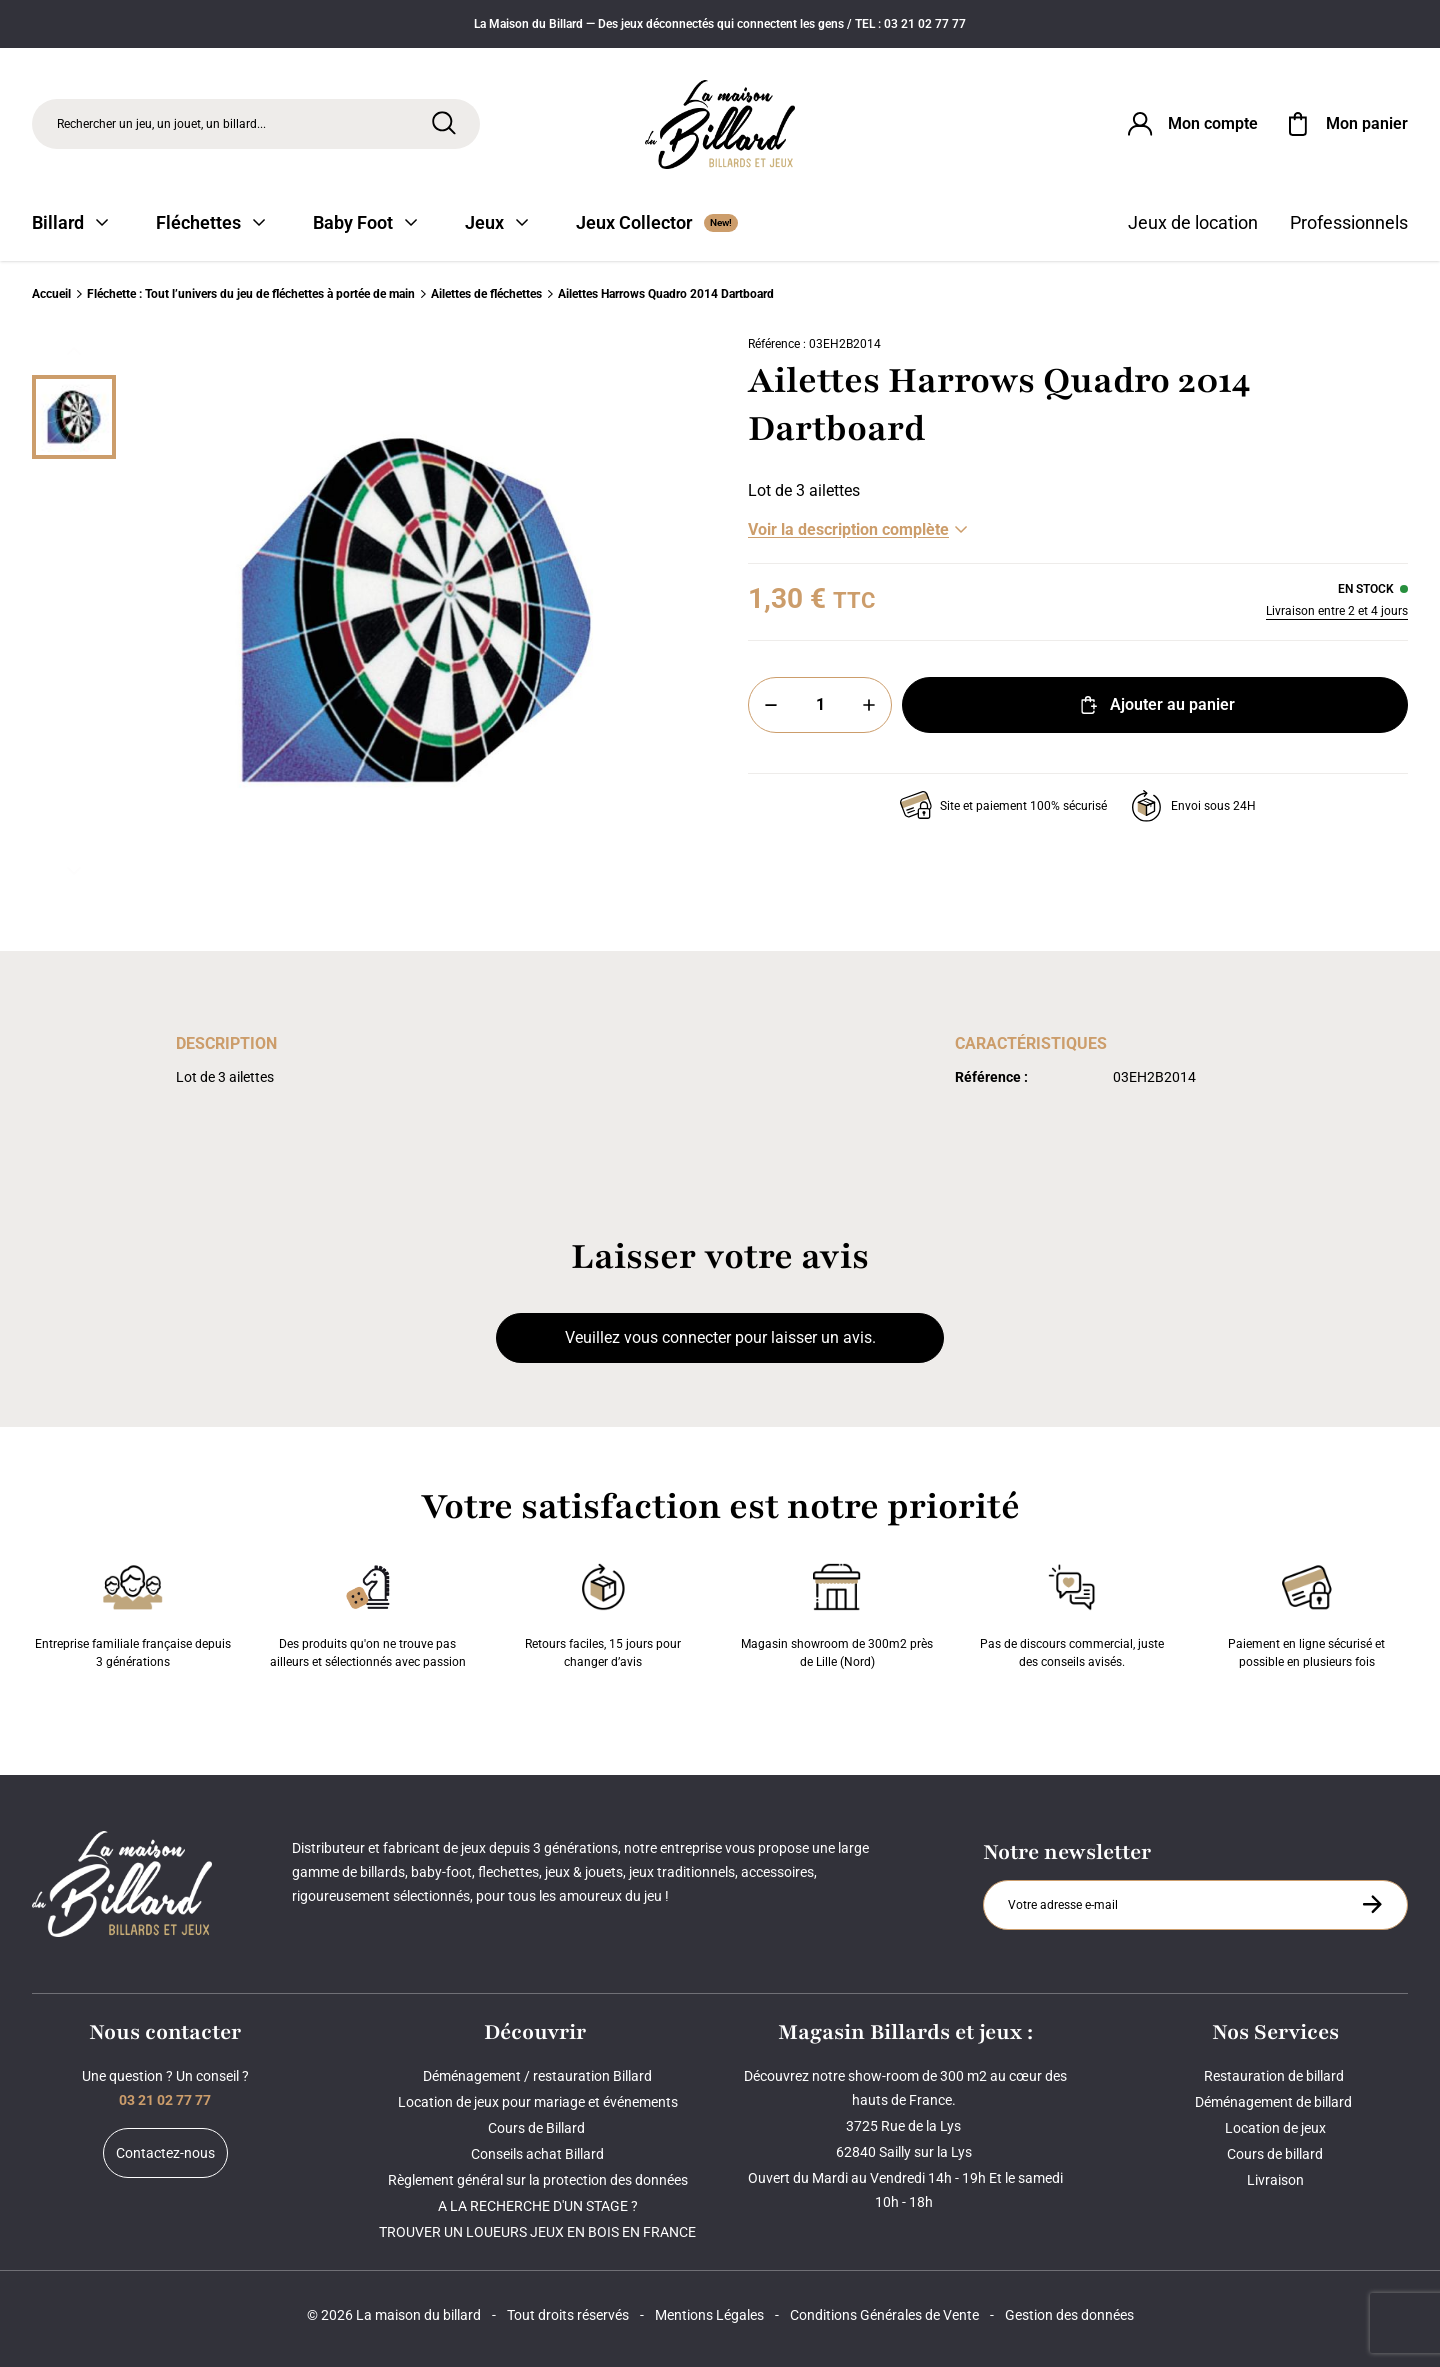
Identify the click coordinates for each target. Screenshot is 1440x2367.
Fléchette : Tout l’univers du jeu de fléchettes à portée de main (251, 294)
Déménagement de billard (1275, 2102)
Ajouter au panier (1155, 705)
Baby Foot (365, 222)
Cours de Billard (538, 2128)
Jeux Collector (657, 222)
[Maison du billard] (720, 124)
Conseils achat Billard (537, 2154)
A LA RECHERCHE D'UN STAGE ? (538, 2206)
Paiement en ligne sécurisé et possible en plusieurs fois (1306, 1612)
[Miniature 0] (74, 417)
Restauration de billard (1275, 2076)
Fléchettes (210, 222)
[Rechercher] (444, 123)
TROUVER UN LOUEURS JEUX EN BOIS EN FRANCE (537, 2232)
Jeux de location (1193, 222)
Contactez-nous (165, 2153)
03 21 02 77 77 (165, 2100)
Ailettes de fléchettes (486, 294)
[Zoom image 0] (416, 611)
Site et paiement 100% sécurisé (1003, 806)
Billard (70, 222)
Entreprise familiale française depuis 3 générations (133, 1612)
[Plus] (869, 705)
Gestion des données (1069, 2315)
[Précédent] (74, 351)
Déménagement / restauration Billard (537, 2076)
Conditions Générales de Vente (884, 2315)
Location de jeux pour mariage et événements (538, 2102)
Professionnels (1349, 222)
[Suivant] (74, 871)
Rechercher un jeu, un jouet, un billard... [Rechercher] (161, 124)
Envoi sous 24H (1193, 806)
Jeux (496, 222)
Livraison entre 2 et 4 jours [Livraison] (1337, 611)
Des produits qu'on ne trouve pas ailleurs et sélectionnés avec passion (368, 1612)
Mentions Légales (709, 2315)
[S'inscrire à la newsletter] (1372, 1904)
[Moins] (771, 705)
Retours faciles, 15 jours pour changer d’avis (603, 1612)
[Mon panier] (1345, 124)
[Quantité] (820, 705)
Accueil (51, 294)
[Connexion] (1191, 124)
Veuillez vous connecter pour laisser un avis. (720, 1337)
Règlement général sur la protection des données (538, 2180)
